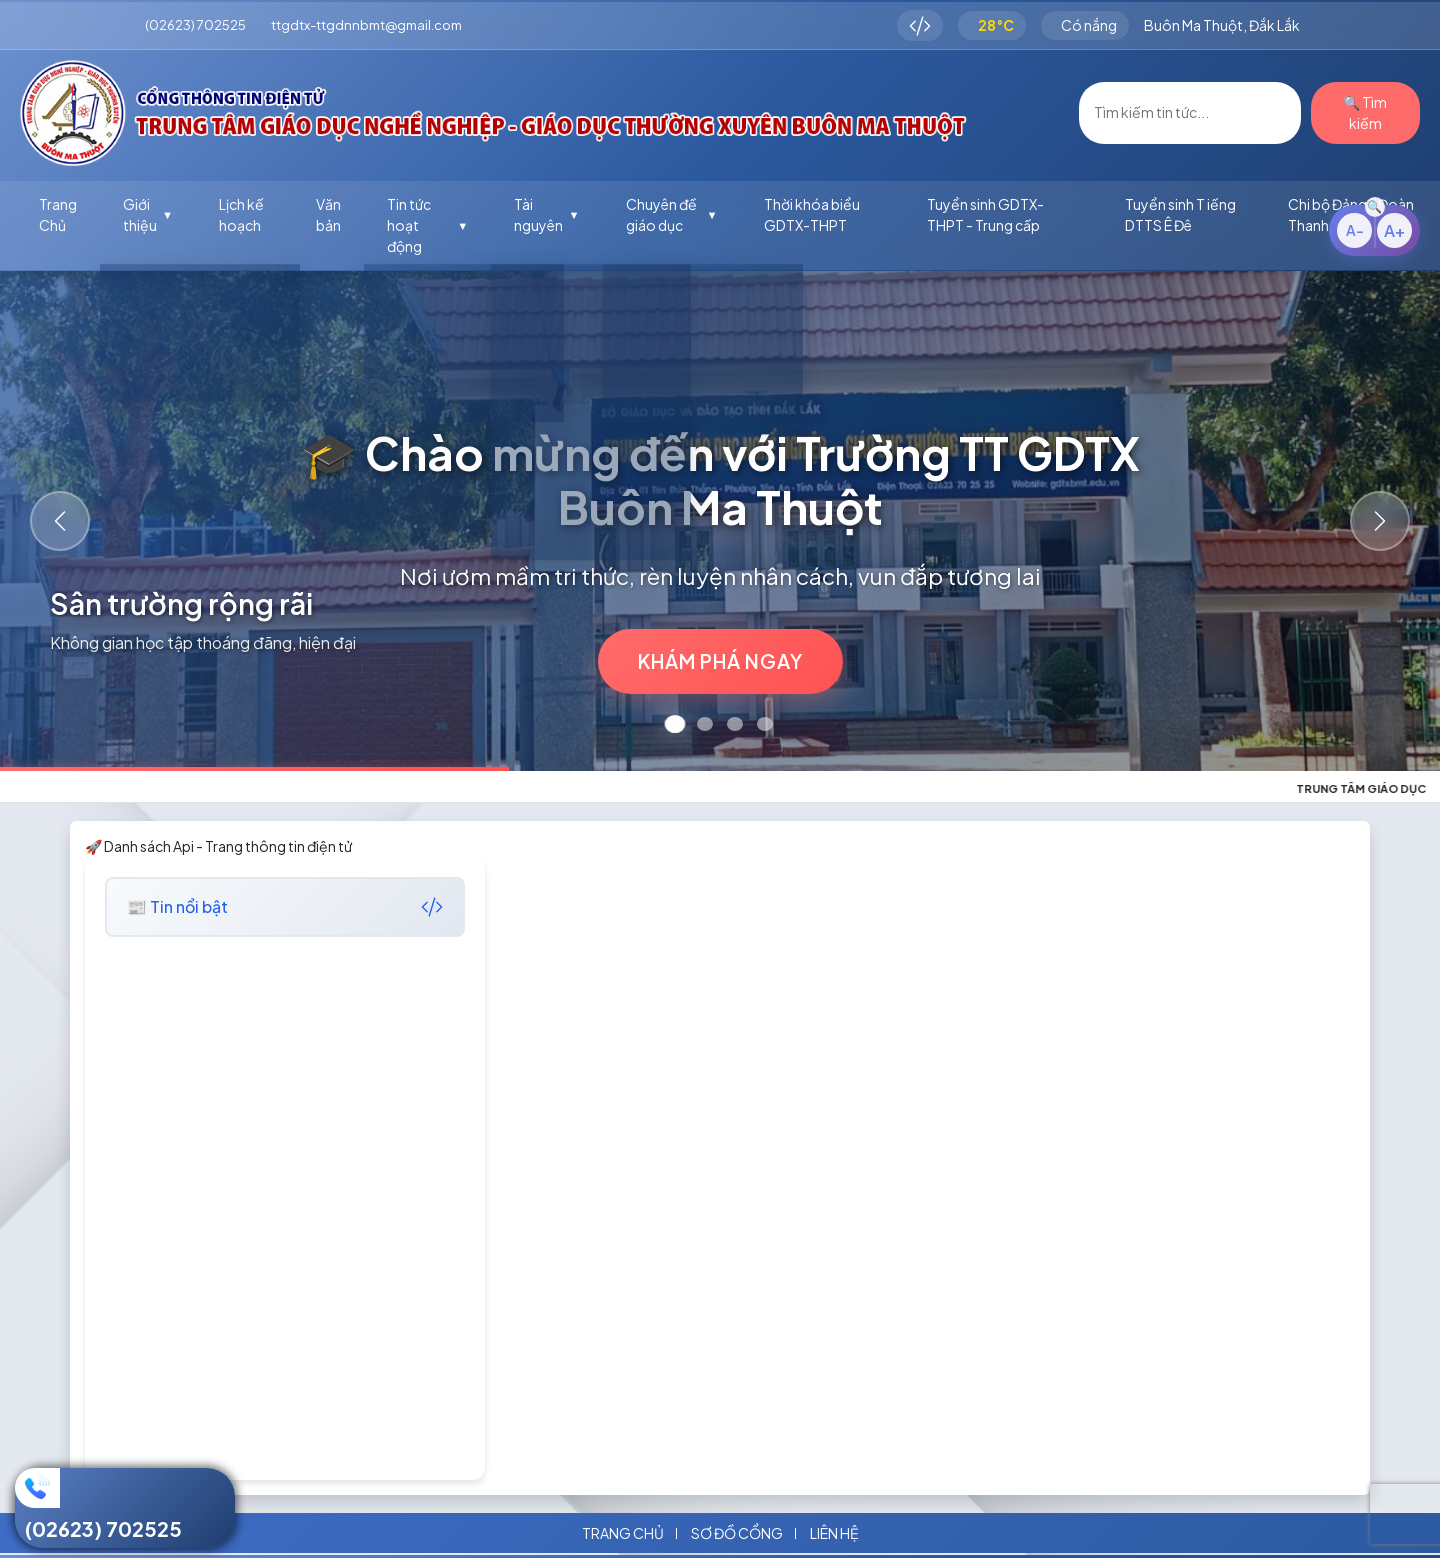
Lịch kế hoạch (241, 214)
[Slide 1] (675, 724)
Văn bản (328, 214)
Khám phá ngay (720, 661)
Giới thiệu (148, 214)
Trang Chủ (58, 214)
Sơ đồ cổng (737, 1533)
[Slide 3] (735, 724)
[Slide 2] (705, 724)
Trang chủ (623, 1533)
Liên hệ (834, 1533)
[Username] (1190, 113)
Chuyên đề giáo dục (672, 214)
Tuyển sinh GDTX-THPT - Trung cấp (985, 214)
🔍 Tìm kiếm (1365, 112)
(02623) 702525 (103, 1528)
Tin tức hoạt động (427, 225)
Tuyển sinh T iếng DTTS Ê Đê (1180, 214)
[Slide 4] (765, 724)
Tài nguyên (546, 214)
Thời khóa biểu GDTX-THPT (812, 214)
